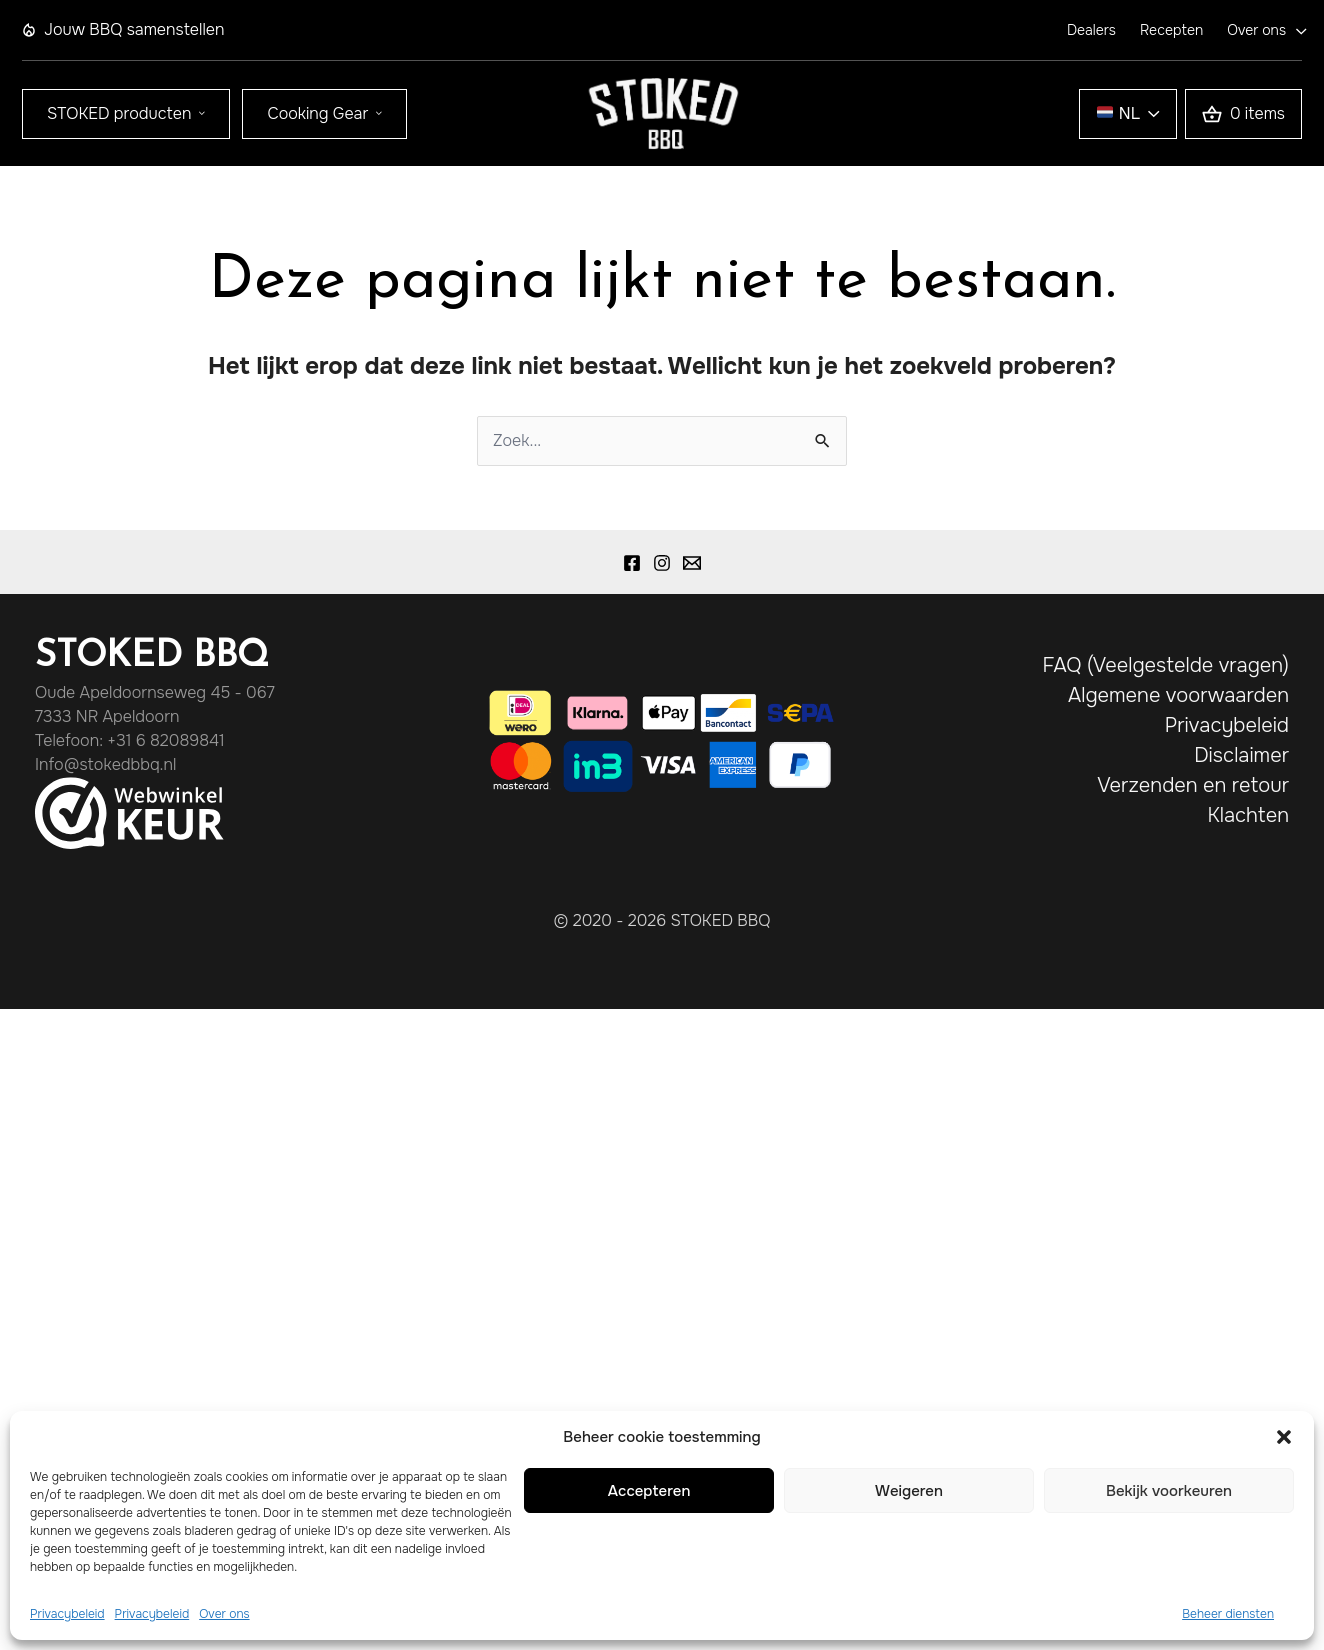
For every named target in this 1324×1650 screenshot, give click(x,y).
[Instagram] (662, 563)
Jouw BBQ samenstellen (123, 29)
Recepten (1171, 30)
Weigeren (909, 1491)
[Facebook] (632, 563)
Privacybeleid (67, 1614)
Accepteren (649, 1491)
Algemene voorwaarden (1178, 695)
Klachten (1248, 815)
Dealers (1091, 30)
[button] (1284, 1437)
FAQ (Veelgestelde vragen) (1165, 665)
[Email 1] (692, 563)
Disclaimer (1241, 755)
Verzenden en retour (1193, 785)
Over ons (224, 1614)
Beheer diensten (1228, 1614)
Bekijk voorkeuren (1169, 1491)
